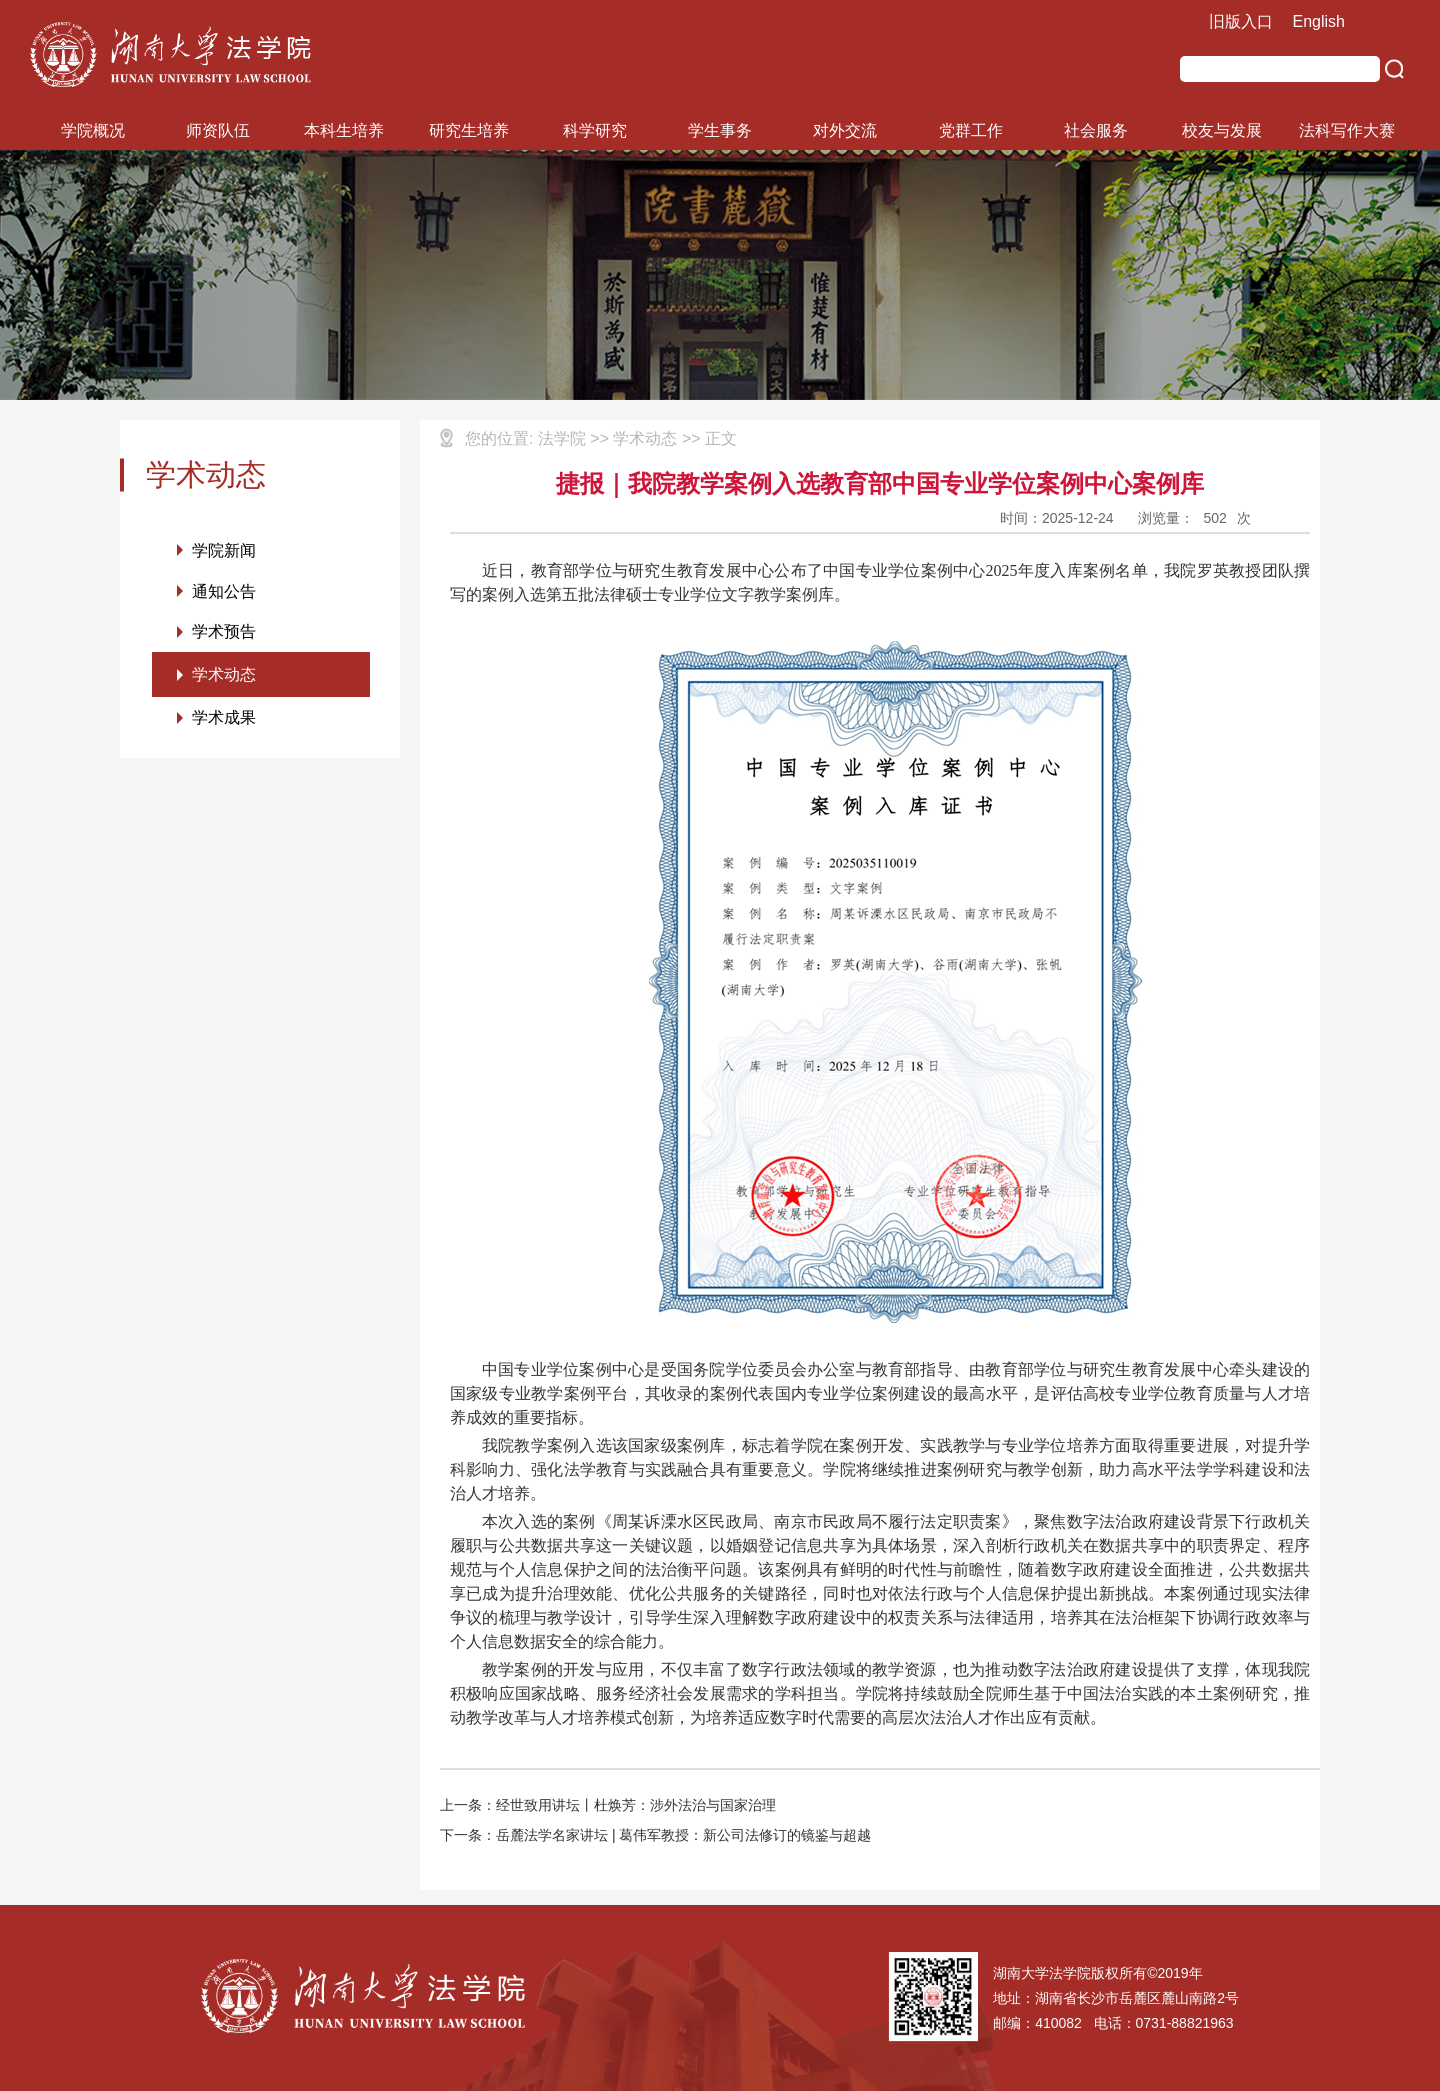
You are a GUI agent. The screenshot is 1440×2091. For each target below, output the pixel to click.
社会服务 (1096, 130)
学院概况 (93, 130)
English (1319, 21)
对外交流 (845, 130)
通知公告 (224, 591)
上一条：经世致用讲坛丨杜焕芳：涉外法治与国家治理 (608, 1805)
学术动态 (224, 675)
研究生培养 (469, 130)
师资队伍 (218, 130)
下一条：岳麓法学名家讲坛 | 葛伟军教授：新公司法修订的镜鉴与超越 (655, 1835)
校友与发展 (1222, 130)
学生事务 (720, 130)
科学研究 (595, 130)
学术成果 (224, 719)
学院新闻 (224, 550)
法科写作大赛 (1347, 130)
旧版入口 (1241, 21)
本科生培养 (344, 130)
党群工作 (971, 130)
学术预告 (224, 632)
